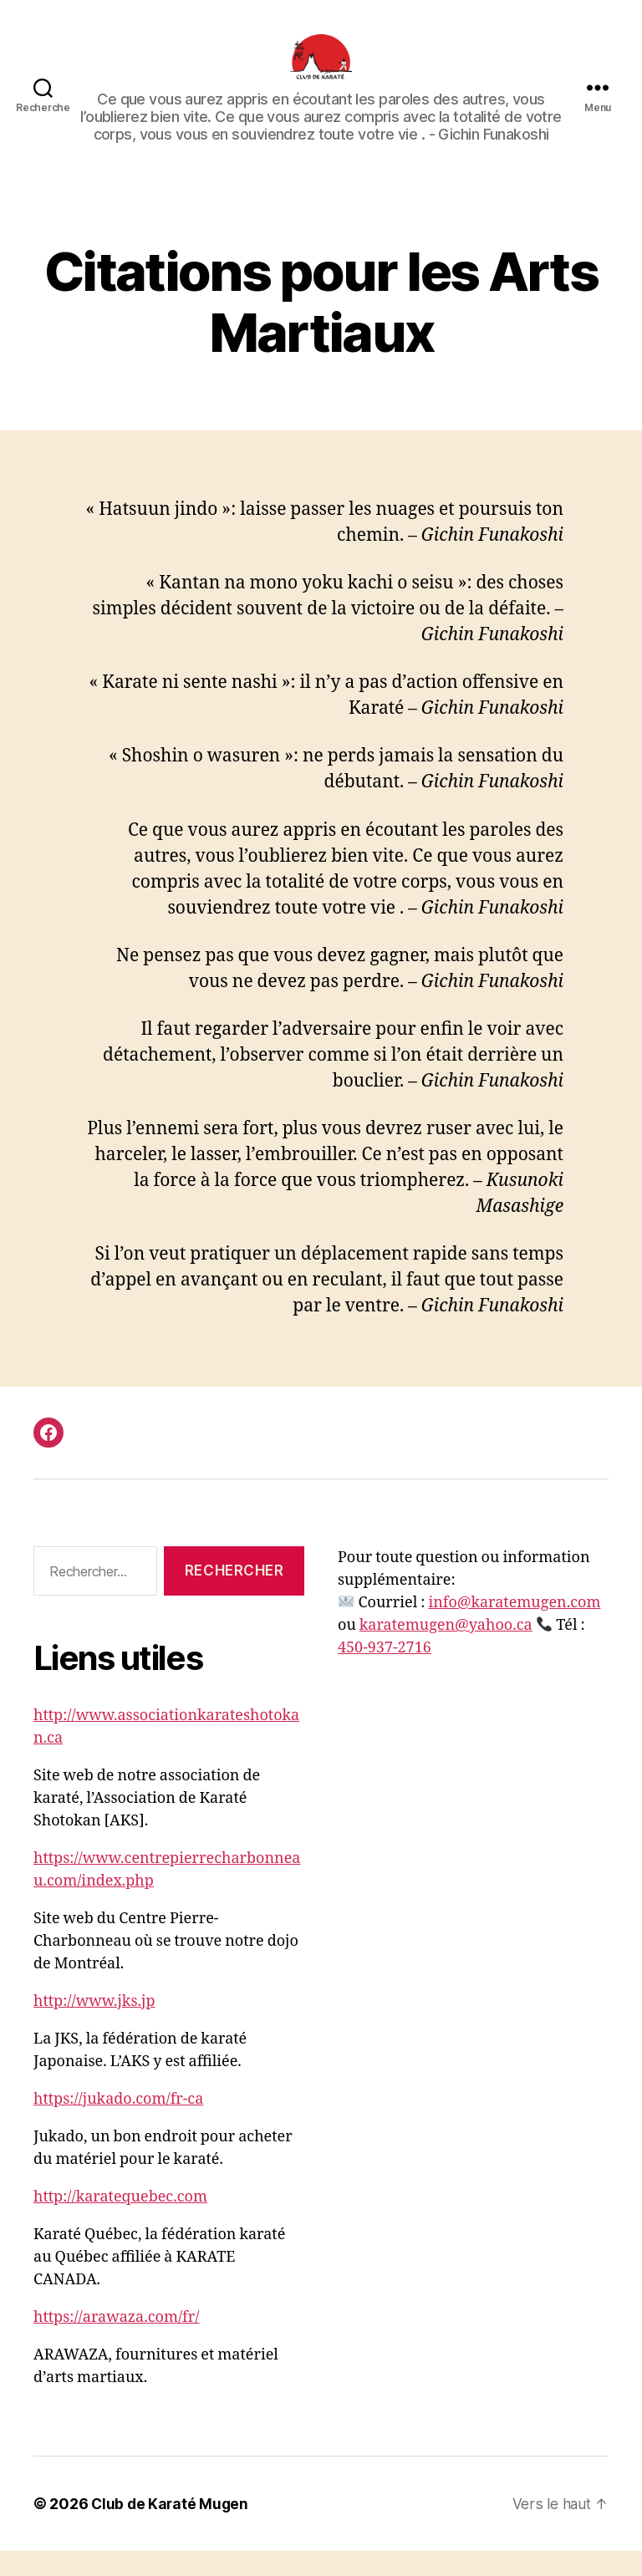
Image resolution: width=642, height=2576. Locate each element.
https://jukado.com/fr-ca (118, 2124)
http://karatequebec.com (120, 2222)
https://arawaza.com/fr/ (116, 2342)
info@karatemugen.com (514, 1627)
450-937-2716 (384, 1673)
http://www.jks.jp (94, 2026)
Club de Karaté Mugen (171, 2529)
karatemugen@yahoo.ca (445, 1650)
